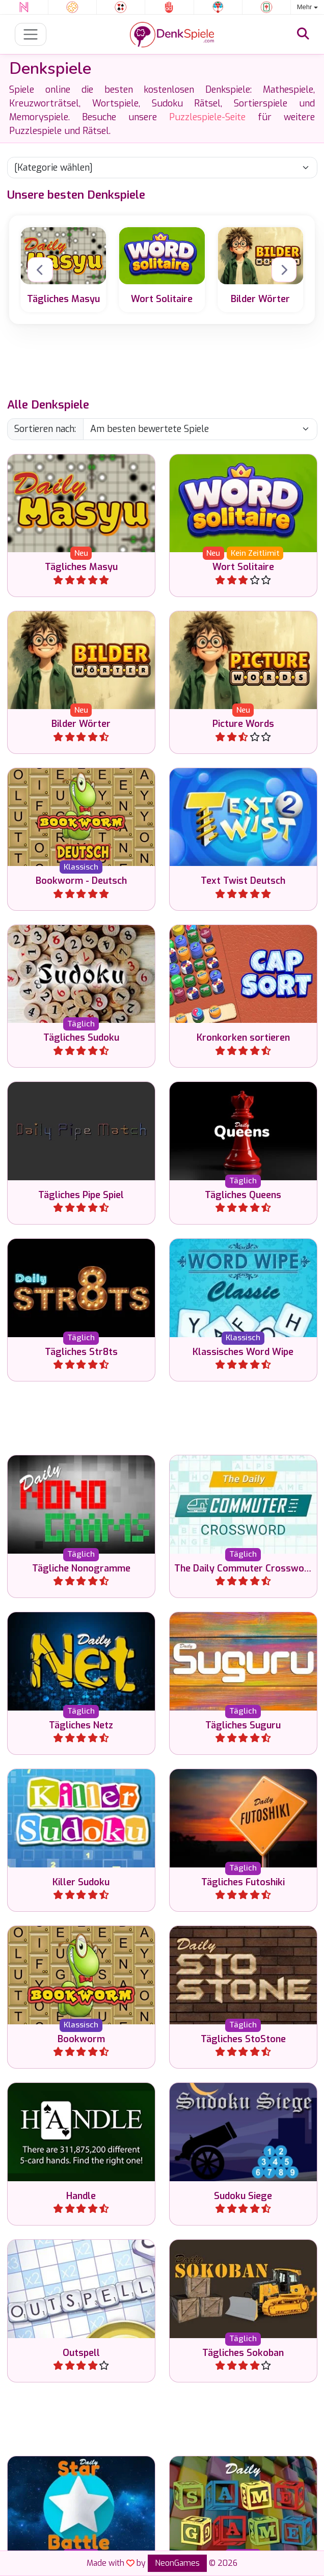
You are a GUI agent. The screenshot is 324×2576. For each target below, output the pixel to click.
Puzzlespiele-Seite (207, 117)
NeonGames (177, 2563)
